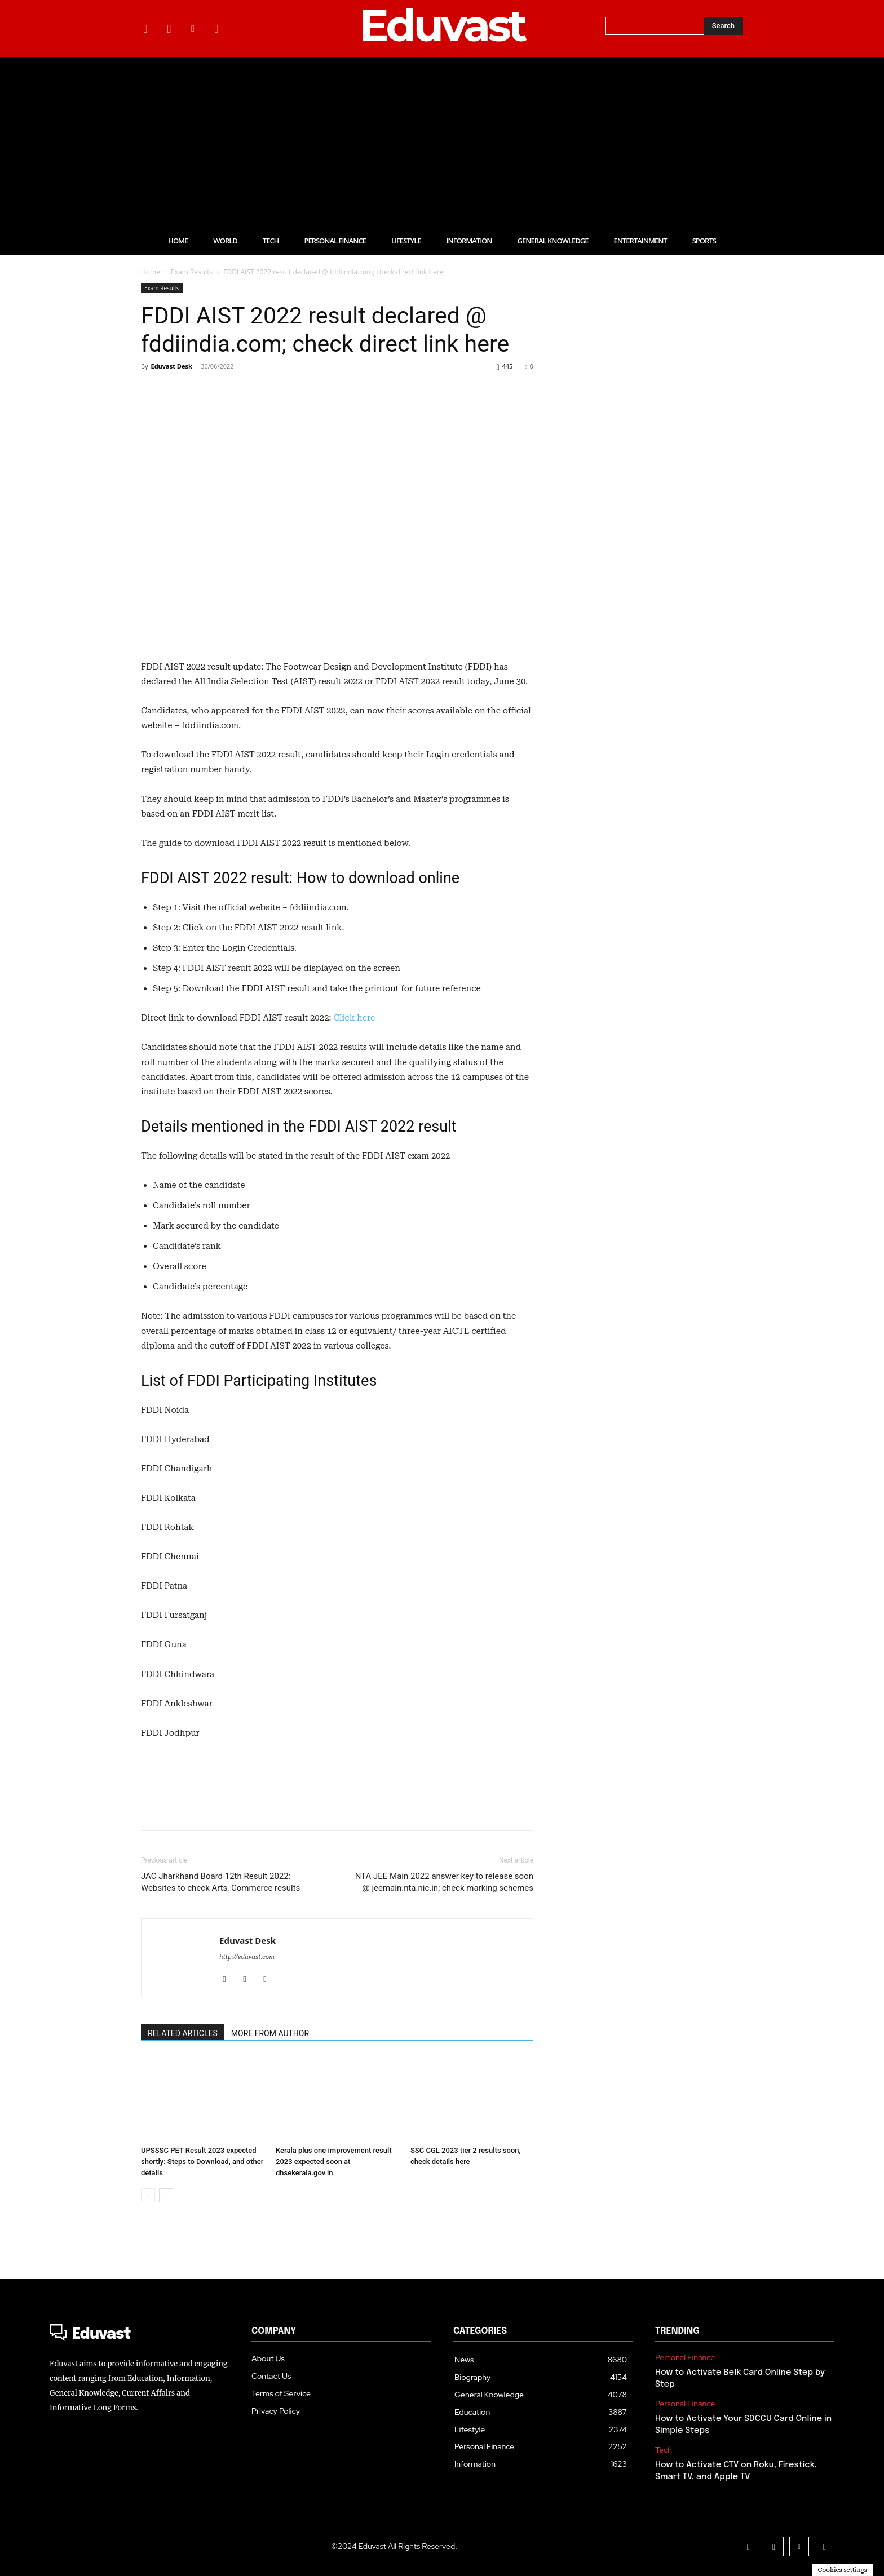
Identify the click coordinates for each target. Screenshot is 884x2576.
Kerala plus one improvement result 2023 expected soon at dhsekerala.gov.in (334, 2161)
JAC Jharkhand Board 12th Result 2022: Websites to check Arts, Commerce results (220, 1882)
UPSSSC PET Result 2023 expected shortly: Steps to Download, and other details (202, 2161)
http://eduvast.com (247, 1957)
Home (150, 272)
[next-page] (166, 2195)
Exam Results (192, 272)
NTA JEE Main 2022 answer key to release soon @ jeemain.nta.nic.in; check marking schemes (444, 1882)
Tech (663, 2450)
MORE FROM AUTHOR (270, 2033)
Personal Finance (685, 2357)
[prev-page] (148, 2195)
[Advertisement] (442, 142)
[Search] (723, 26)
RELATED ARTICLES (183, 2033)
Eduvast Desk (171, 366)
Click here (354, 1018)
